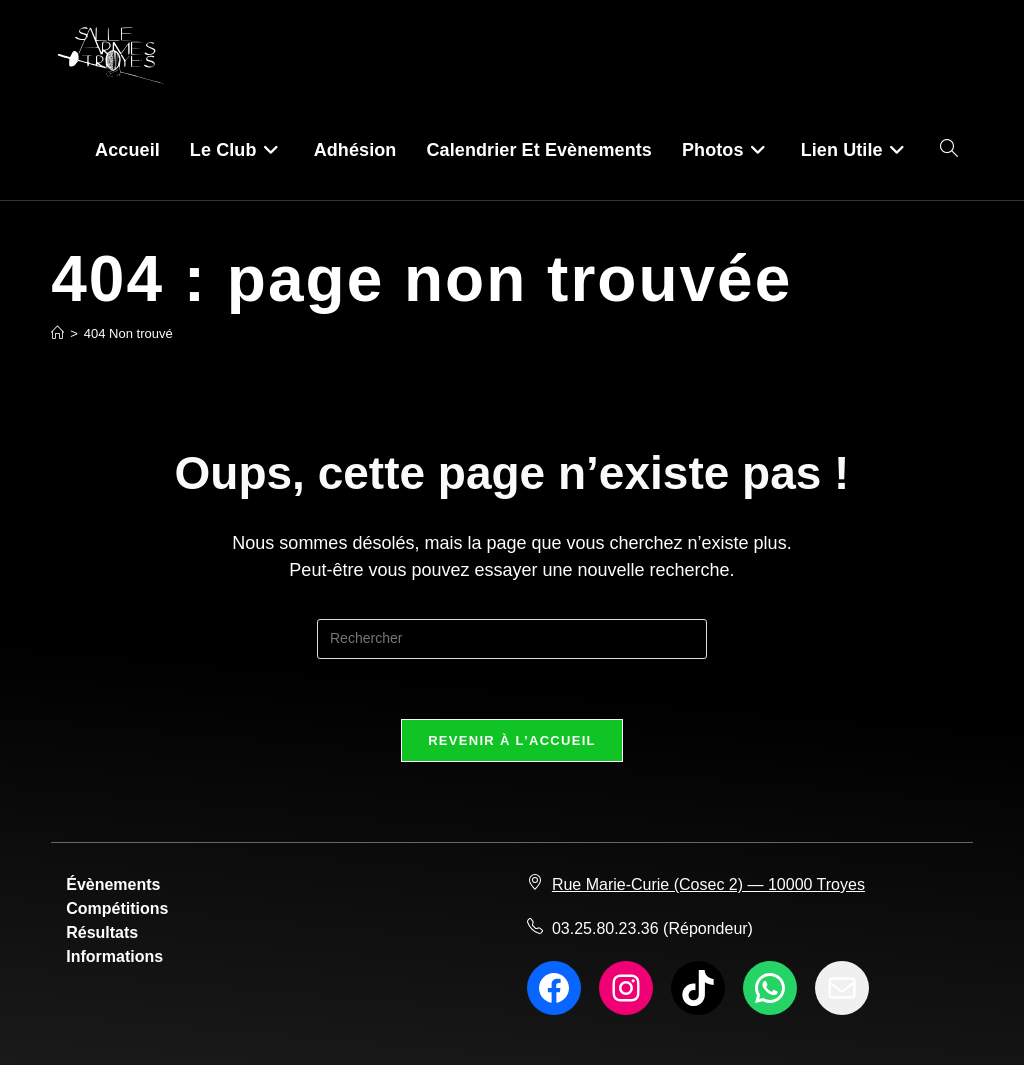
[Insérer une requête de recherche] (512, 639)
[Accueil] (57, 333)
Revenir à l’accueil (512, 740)
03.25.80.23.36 (605, 928)
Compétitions (117, 908)
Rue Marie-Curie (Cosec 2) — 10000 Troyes (708, 884)
